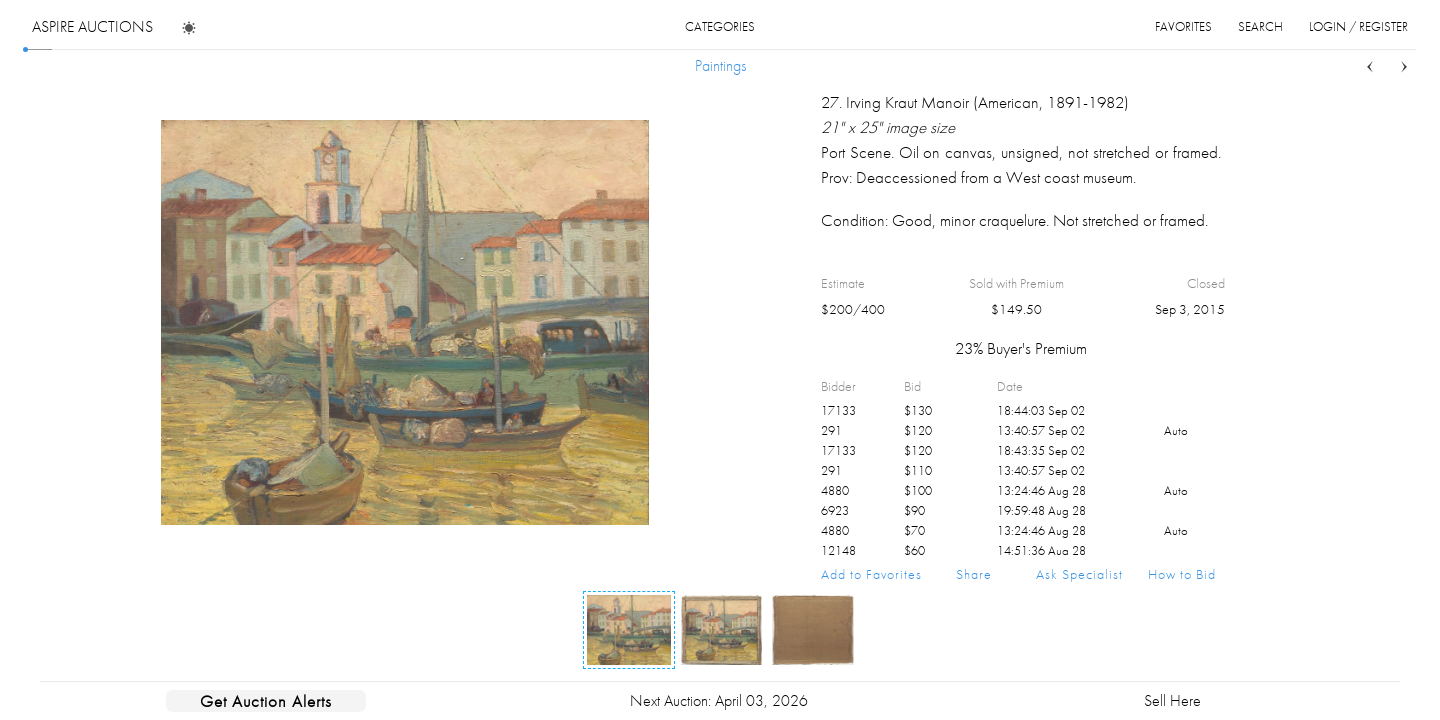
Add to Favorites (871, 574)
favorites (1183, 26)
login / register (1358, 26)
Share (974, 574)
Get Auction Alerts (266, 701)
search (1260, 26)
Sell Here (1172, 700)
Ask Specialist (1079, 574)
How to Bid (1182, 574)
